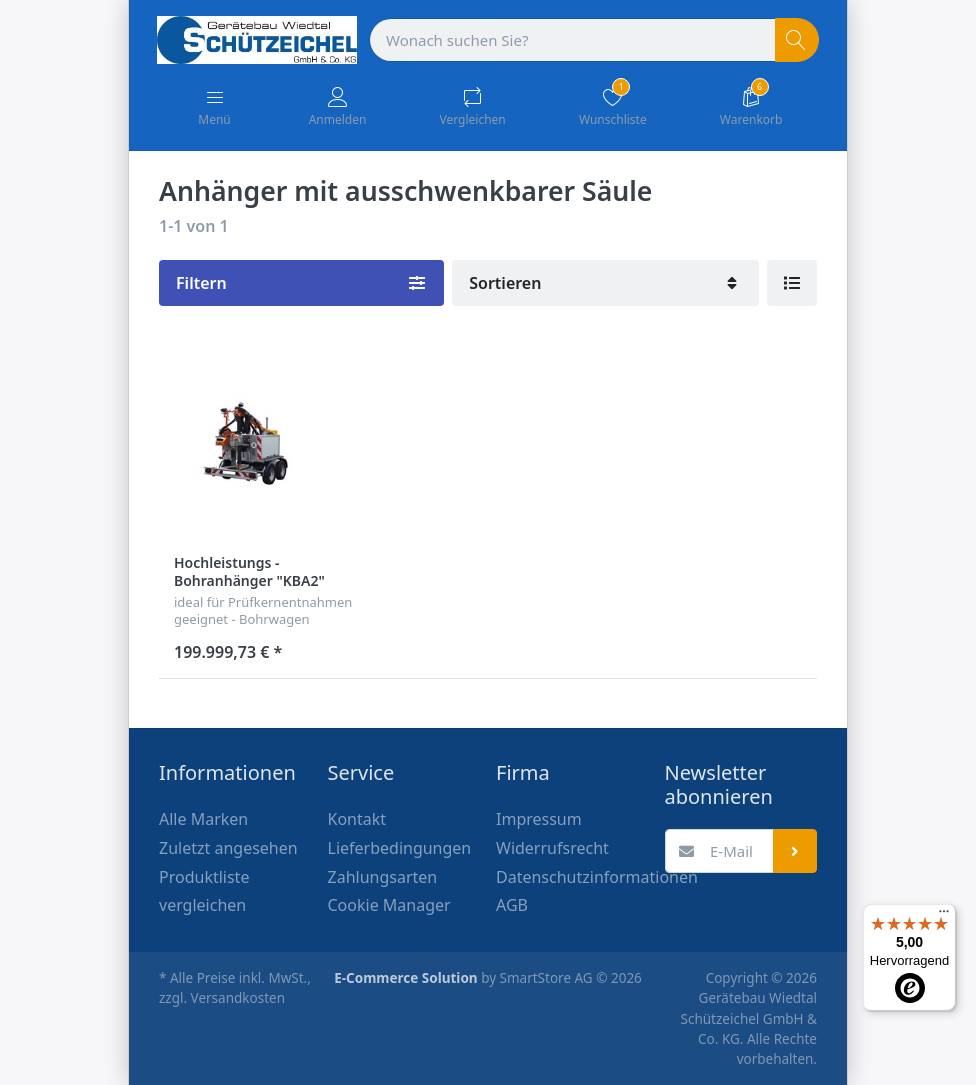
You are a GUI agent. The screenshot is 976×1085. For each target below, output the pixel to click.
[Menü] (944, 916)
